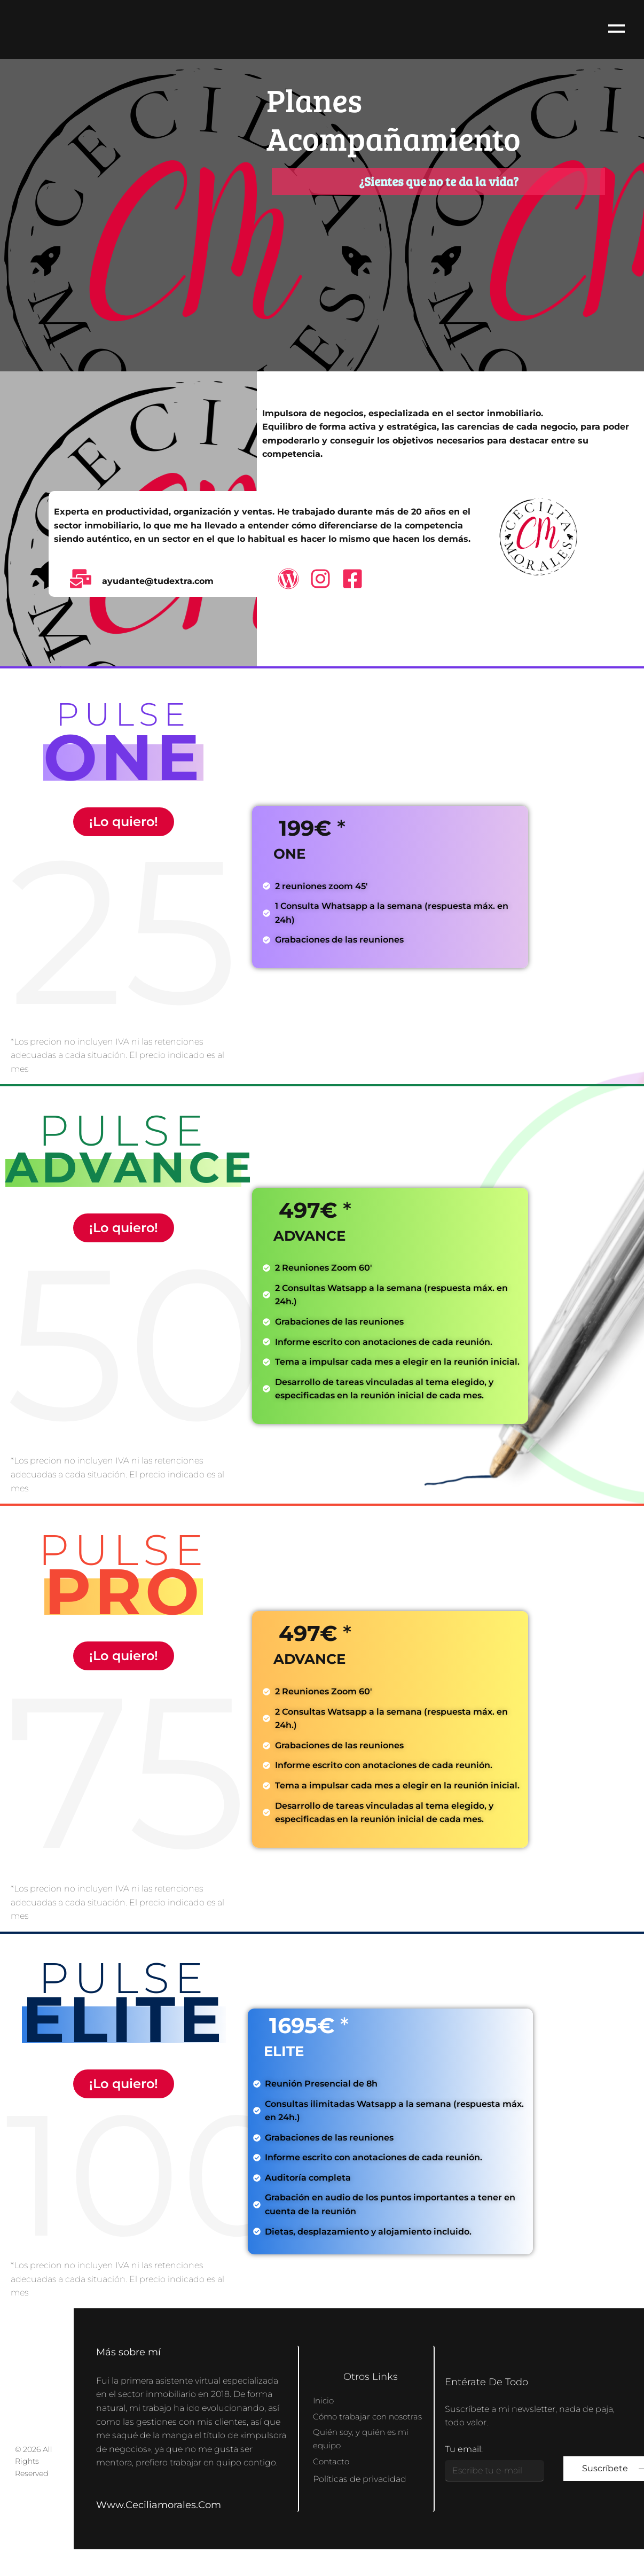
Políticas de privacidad (359, 2487)
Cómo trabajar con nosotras (351, 2416)
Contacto (332, 2469)
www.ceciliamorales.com (158, 2505)
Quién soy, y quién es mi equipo (363, 2446)
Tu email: (464, 2449)
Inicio (324, 2393)
